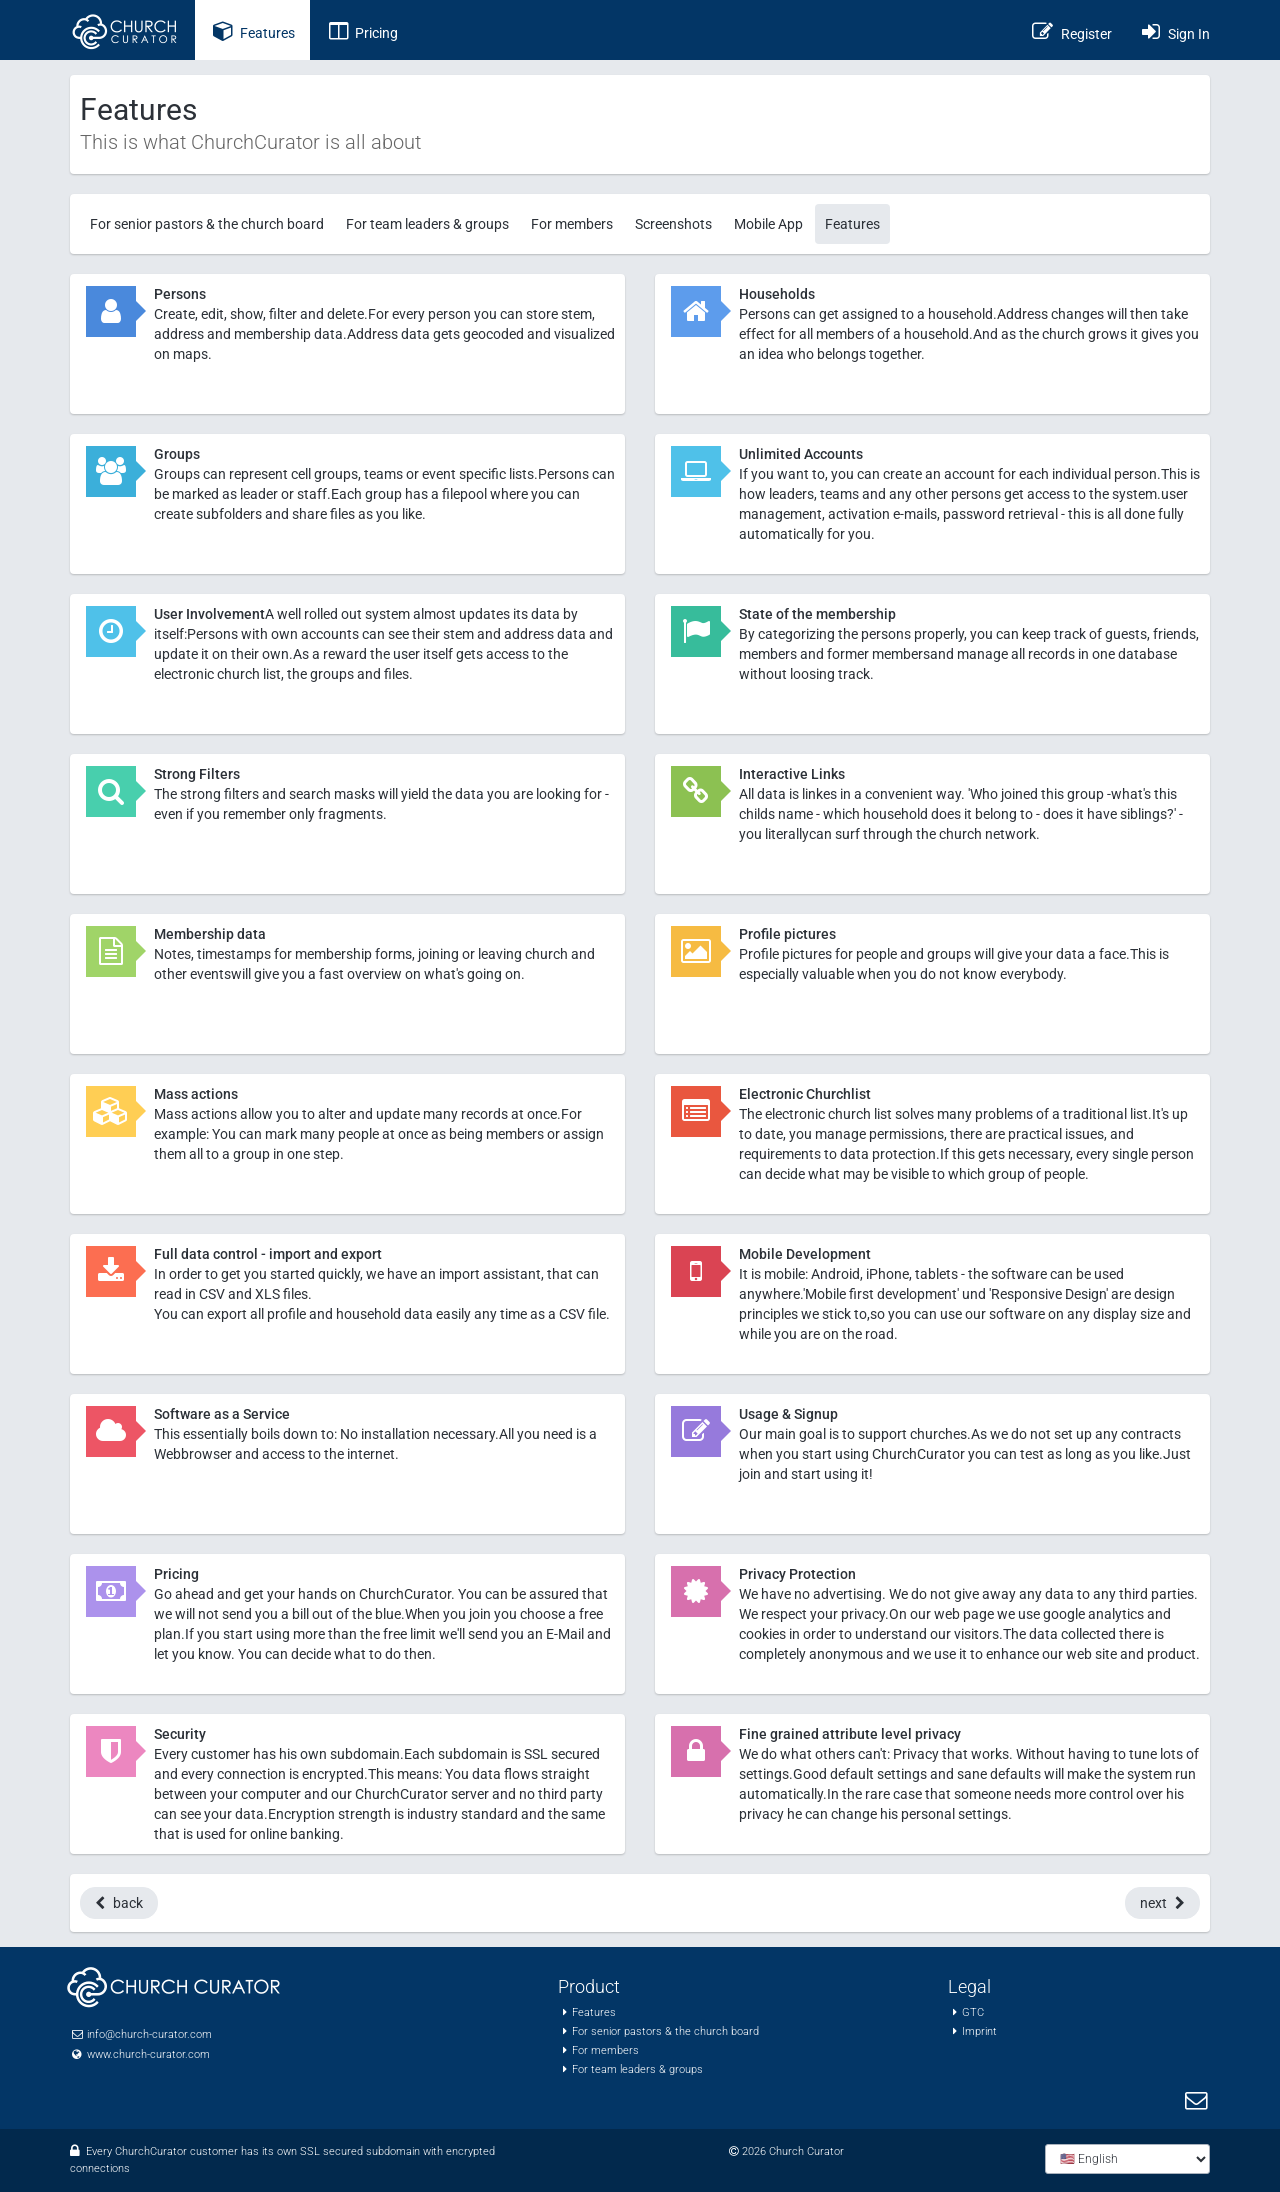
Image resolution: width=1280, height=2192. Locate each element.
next (1162, 1903)
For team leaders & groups (427, 224)
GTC (973, 2012)
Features (852, 224)
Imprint (979, 2031)
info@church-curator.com (149, 2034)
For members (572, 224)
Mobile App (768, 224)
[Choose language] (1127, 2159)
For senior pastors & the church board (207, 224)
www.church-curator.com (148, 2054)
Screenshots (673, 224)
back (119, 1903)
